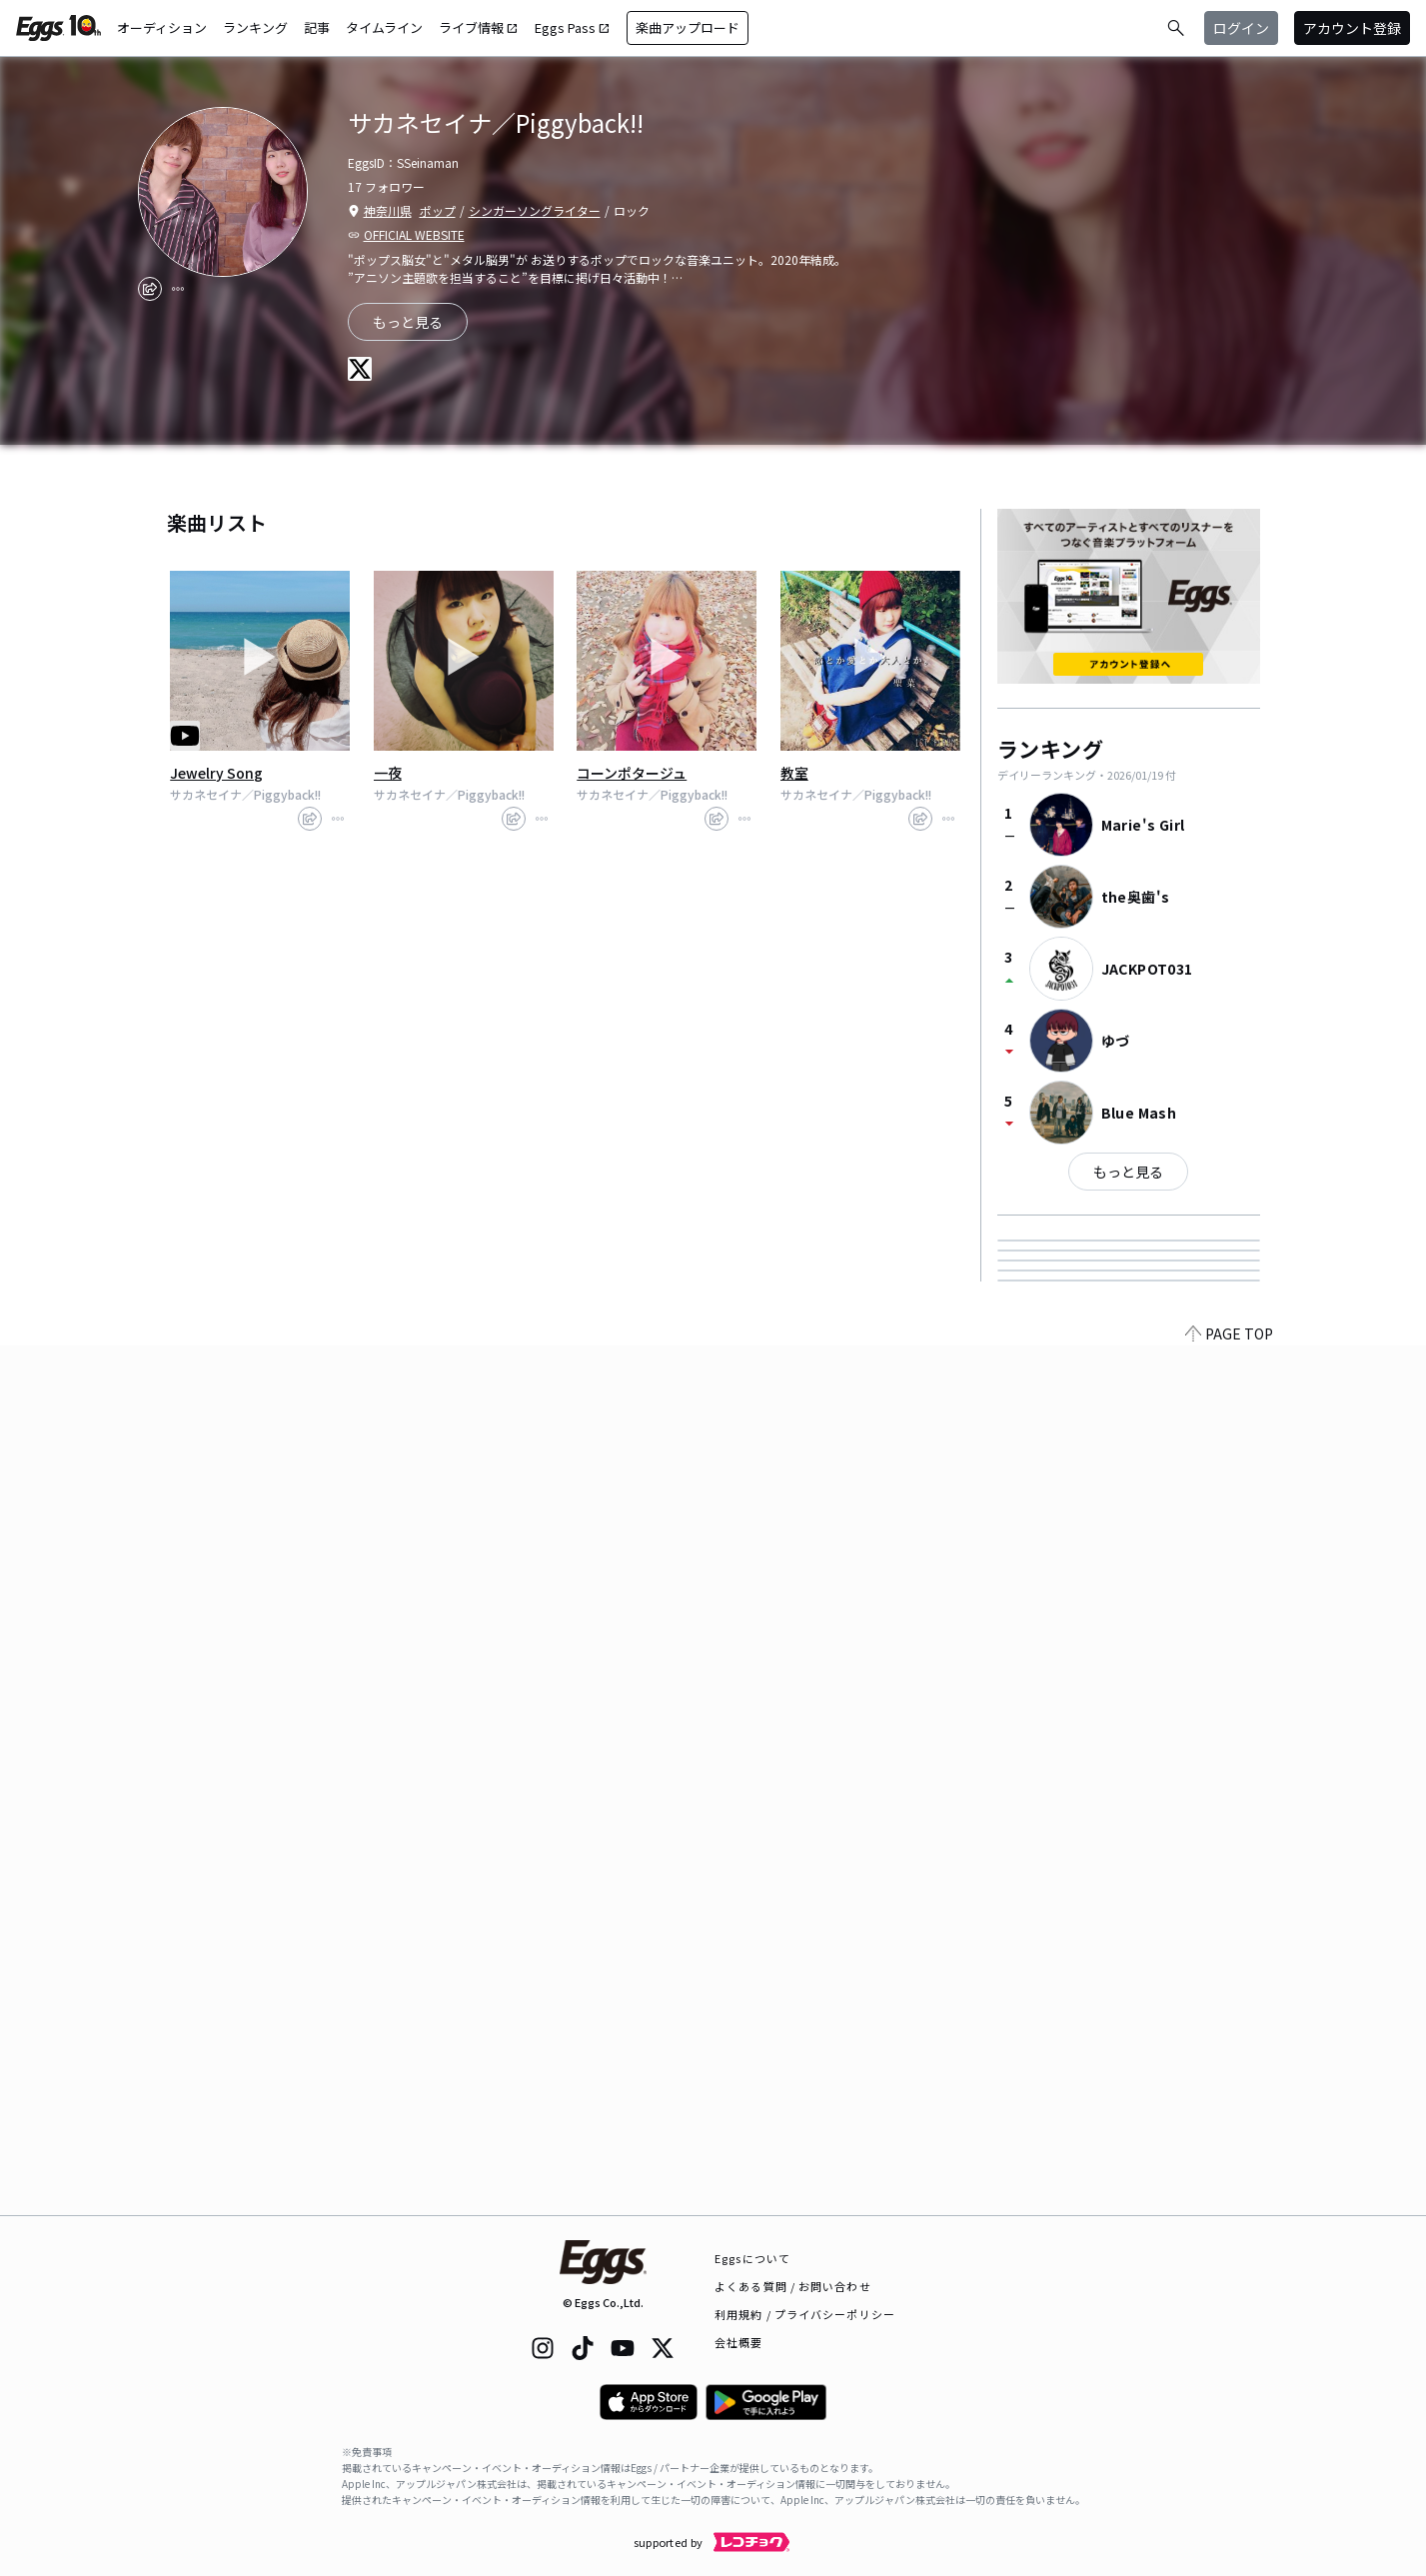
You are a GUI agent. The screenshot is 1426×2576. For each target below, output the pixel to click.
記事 (317, 27)
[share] (150, 289)
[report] (178, 289)
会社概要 (738, 2342)
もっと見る (1128, 1172)
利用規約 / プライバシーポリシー (804, 2314)
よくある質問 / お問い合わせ (792, 2286)
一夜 (388, 773)
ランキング (255, 27)
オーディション (162, 27)
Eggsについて (752, 2258)
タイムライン (384, 27)
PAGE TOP (1229, 2203)
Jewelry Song (216, 773)
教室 (794, 773)
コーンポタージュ (632, 773)
